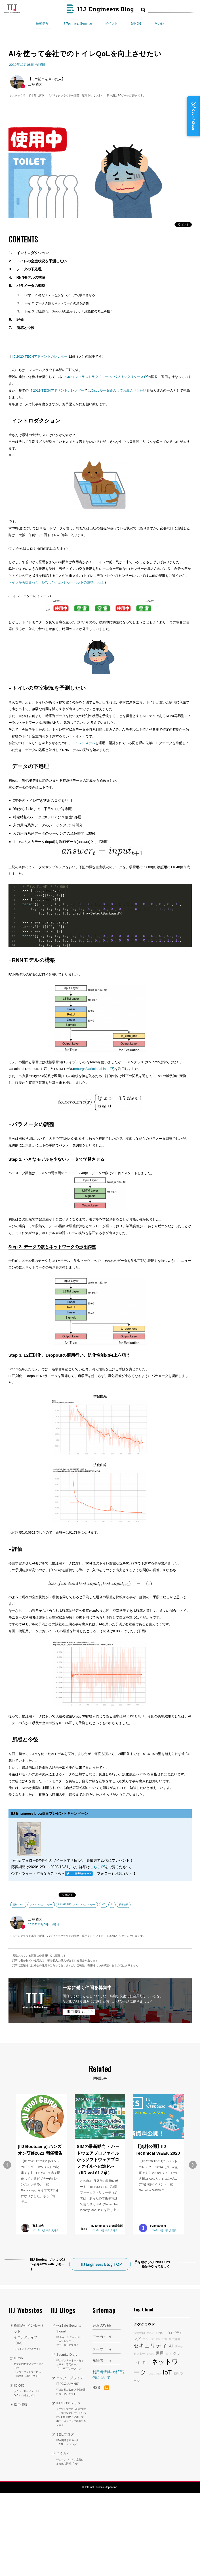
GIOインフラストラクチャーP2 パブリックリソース (104, 377)
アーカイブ (101, 2333)
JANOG (136, 23)
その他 (159, 23)
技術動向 (139, 2329)
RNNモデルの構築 (31, 277)
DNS (159, 2329)
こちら (95, 1867)
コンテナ (148, 2335)
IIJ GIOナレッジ (71, 2410)
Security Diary (71, 2358)
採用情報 (21, 2401)
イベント (111, 23)
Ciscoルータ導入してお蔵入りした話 (118, 390)
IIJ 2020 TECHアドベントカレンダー (39, 356)
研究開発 (175, 2335)
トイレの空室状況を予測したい (42, 261)
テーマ (98, 2346)
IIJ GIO (29, 2387)
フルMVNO (155, 2370)
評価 (20, 319)
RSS (101, 2384)
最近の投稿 (101, 2322)
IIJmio (29, 2363)
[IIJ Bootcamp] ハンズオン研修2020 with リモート (48, 2260)
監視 (168, 2350)
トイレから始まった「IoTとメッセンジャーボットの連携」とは (56, 582)
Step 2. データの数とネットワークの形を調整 (57, 303)
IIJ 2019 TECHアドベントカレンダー (56, 390)
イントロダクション (33, 253)
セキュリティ (150, 2342)
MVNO (150, 2329)
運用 (160, 2350)
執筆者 (98, 2357)
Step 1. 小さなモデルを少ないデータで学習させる (60, 295)
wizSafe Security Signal (71, 2332)
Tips (146, 2359)
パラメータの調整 (31, 286)
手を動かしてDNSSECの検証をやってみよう (152, 2261)
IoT (103, 1904)
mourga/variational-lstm (91, 1069)
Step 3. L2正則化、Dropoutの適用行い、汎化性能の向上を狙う (69, 311)
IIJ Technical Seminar (76, 23)
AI (112, 1904)
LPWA (150, 2350)
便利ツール (18, 1904)
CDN (164, 2335)
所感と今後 (25, 328)
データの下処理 (29, 269)
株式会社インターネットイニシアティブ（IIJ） (29, 2333)
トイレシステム (83, 743)
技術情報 (42, 23)
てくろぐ (71, 2455)
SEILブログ (71, 2436)
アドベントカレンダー (41, 1904)
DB (158, 2335)
